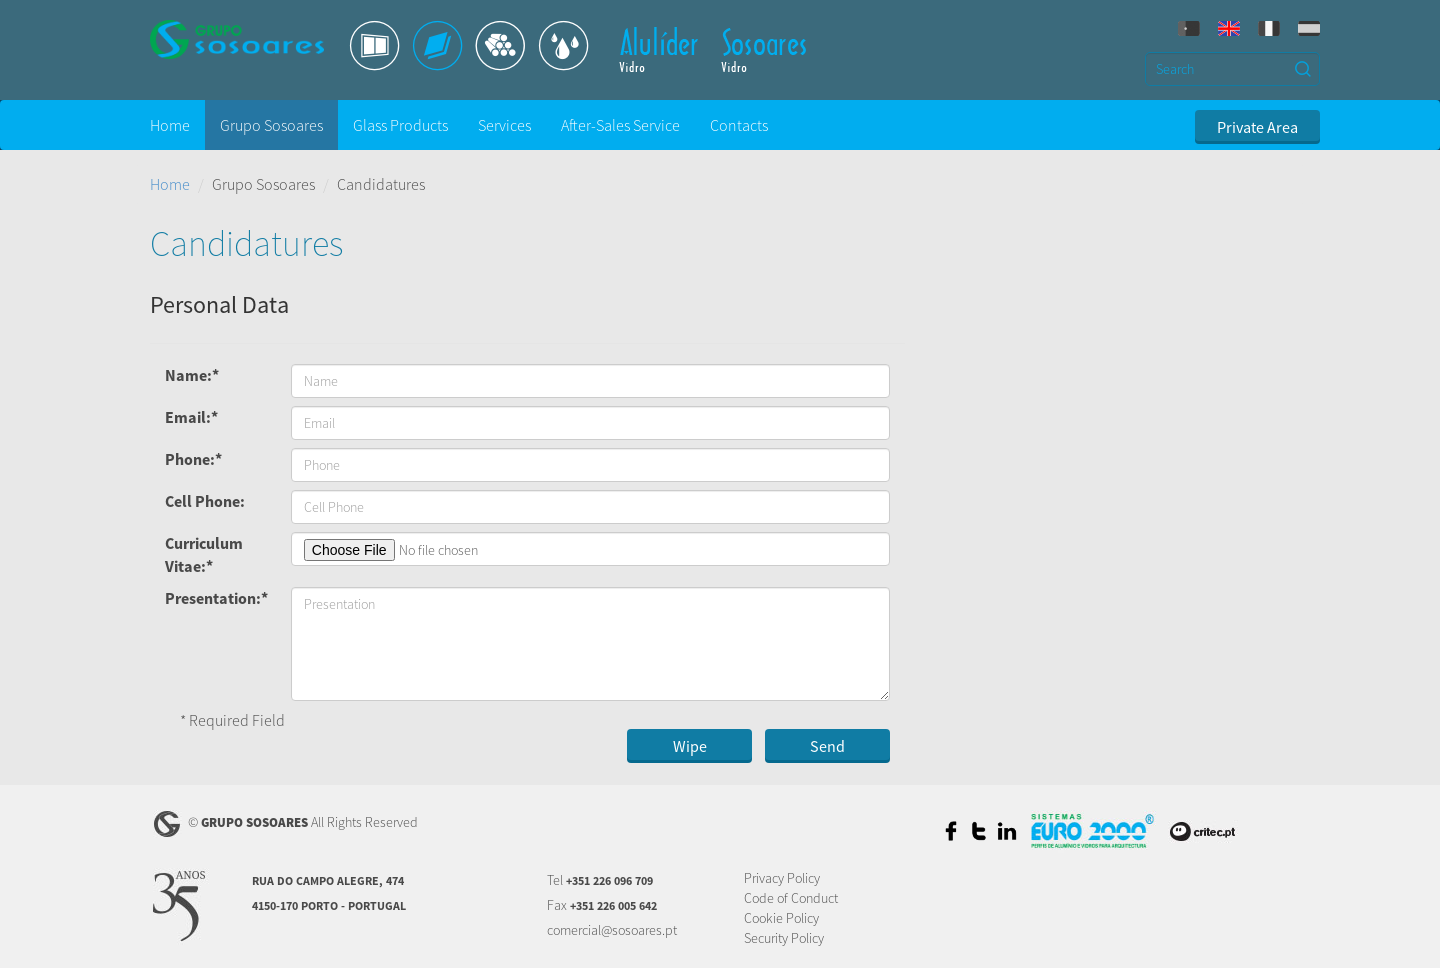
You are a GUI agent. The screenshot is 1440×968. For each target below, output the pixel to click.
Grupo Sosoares (271, 125)
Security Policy (784, 938)
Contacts (739, 125)
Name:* (192, 375)
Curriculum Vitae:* (204, 554)
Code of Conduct (791, 898)
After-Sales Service (620, 125)
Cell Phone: (205, 501)
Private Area (1257, 127)
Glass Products (400, 125)
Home (170, 125)
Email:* (191, 417)
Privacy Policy (782, 878)
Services (504, 125)
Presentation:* (216, 598)
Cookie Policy (781, 918)
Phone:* (193, 459)
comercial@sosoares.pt (612, 930)
